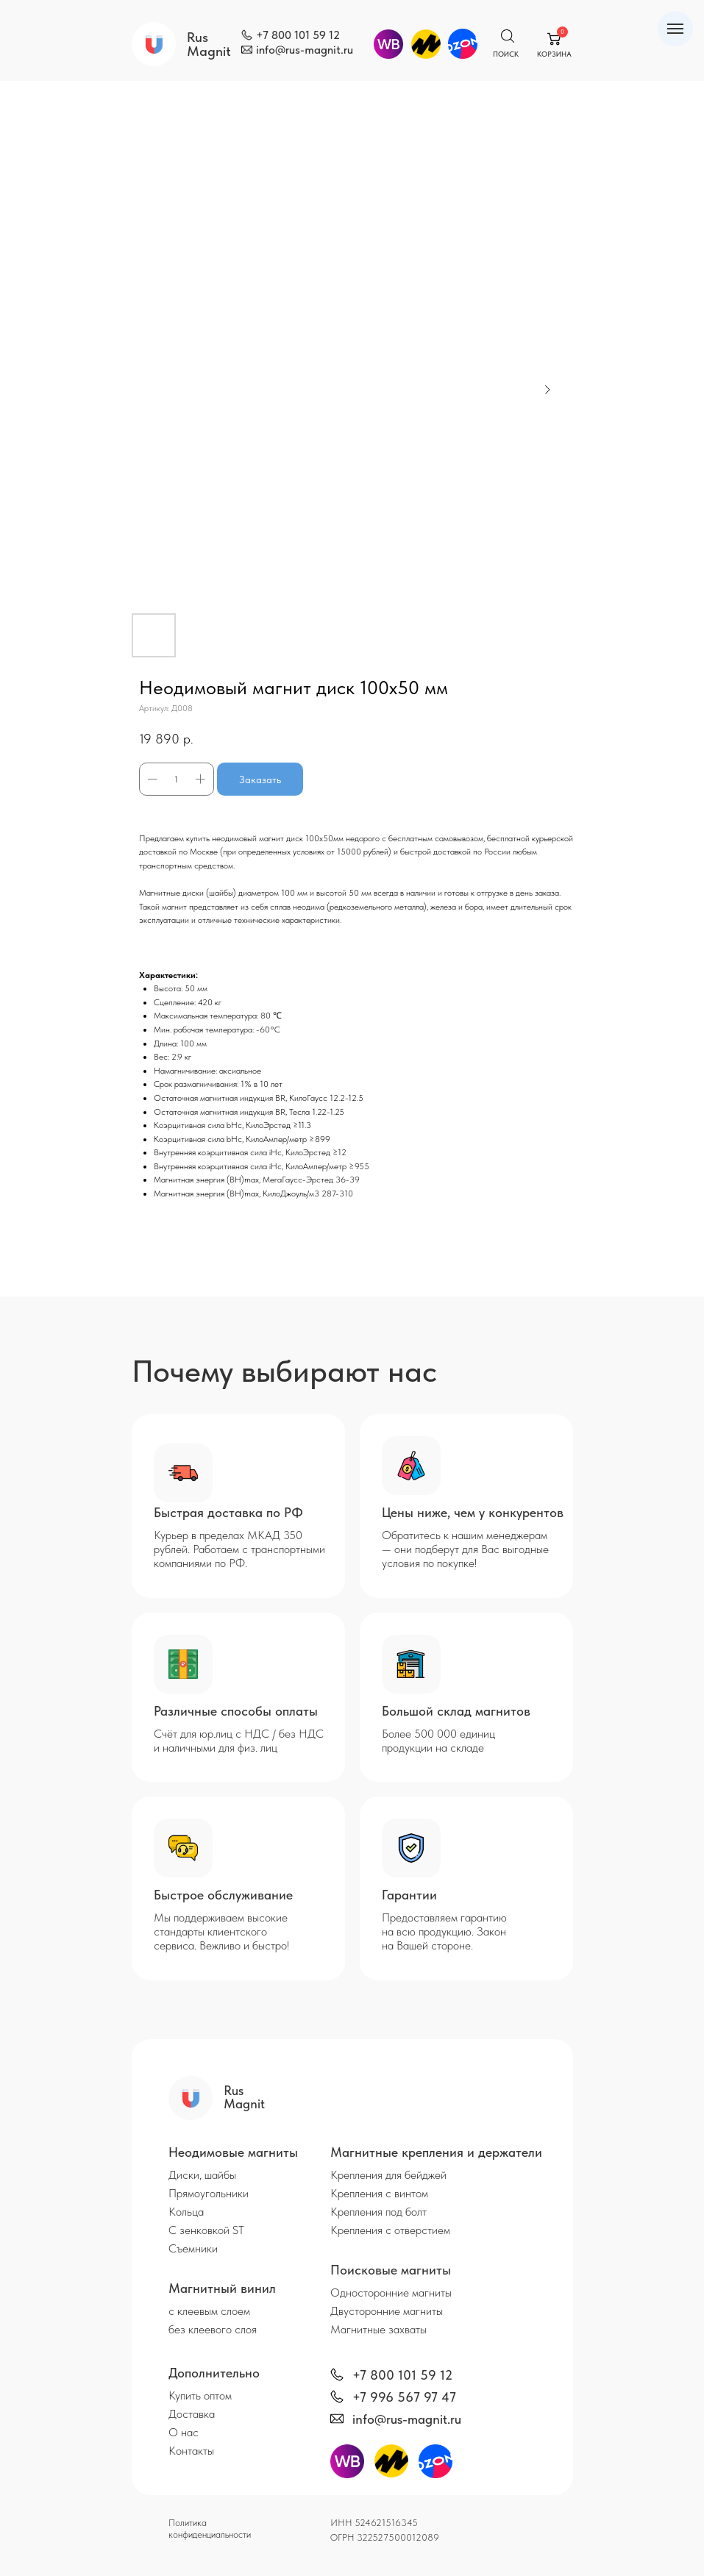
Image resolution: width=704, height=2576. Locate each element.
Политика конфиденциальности (209, 2528)
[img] (246, 34)
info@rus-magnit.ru (304, 50)
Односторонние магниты (391, 2293)
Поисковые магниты (390, 2269)
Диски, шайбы (202, 2175)
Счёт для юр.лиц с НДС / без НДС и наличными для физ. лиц (239, 1741)
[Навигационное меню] (675, 29)
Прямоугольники (208, 2193)
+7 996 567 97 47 (404, 2397)
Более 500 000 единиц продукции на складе (438, 1741)
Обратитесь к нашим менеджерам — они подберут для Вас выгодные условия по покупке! (465, 1549)
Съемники (193, 2248)
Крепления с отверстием (390, 2230)
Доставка (191, 2414)
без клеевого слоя (212, 2329)
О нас (183, 2432)
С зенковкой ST (206, 2230)
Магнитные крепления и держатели (436, 2152)
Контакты (191, 2451)
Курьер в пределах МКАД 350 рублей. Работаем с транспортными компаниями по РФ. (239, 1549)
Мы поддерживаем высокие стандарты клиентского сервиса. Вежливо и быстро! (221, 1931)
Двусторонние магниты (386, 2311)
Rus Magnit (209, 44)
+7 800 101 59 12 (298, 35)
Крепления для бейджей (388, 2175)
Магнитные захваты (378, 2329)
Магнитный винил (222, 2288)
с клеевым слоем (209, 2311)
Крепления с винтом (379, 2193)
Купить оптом (200, 2395)
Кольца (186, 2212)
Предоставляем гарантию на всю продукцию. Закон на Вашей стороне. (444, 1931)
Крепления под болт (378, 2212)
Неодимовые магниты (233, 2152)
